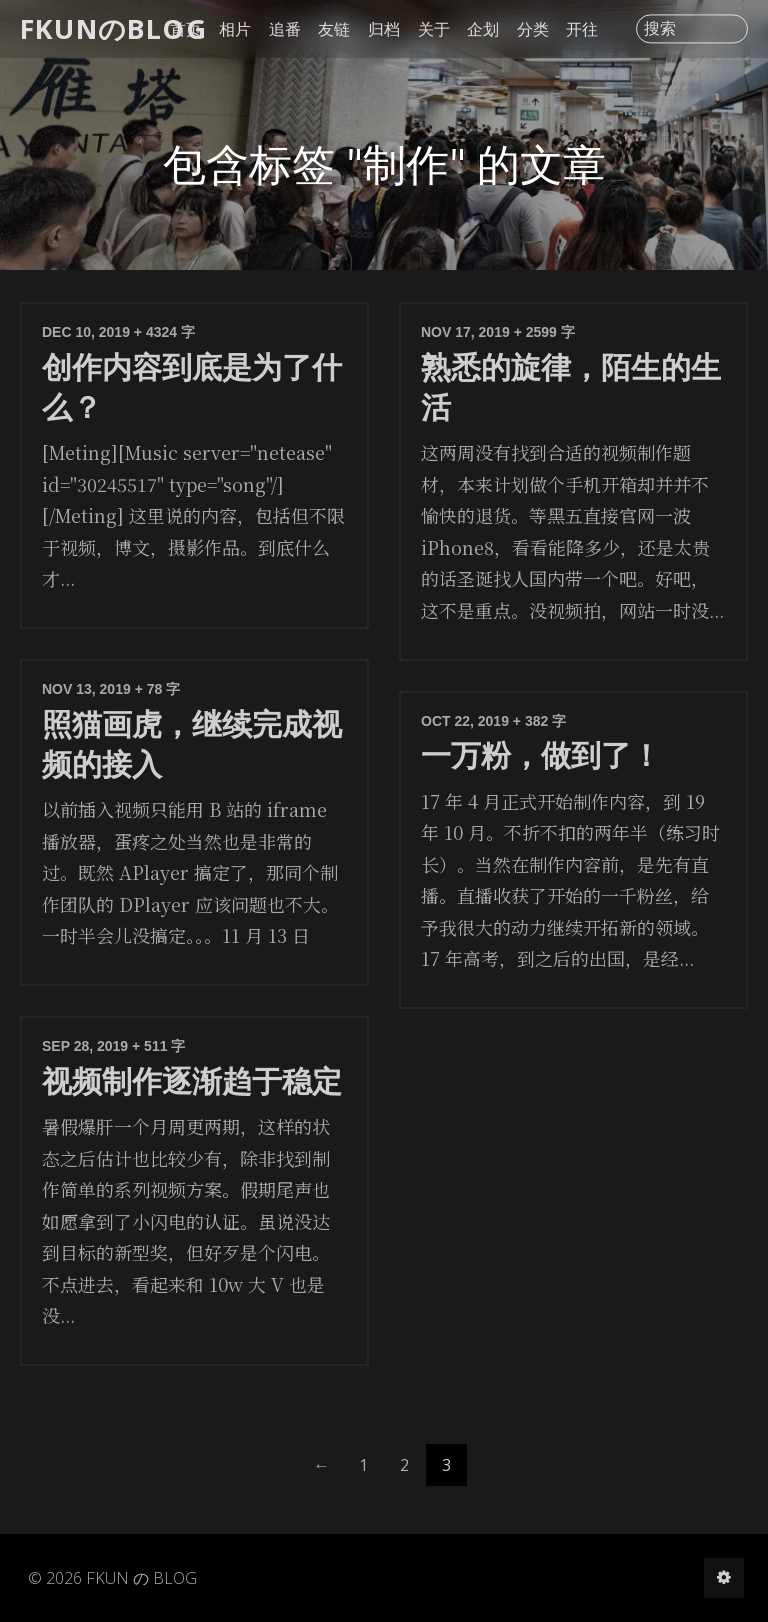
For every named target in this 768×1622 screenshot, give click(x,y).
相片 (235, 29)
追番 (285, 29)
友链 (334, 29)
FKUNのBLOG (113, 28)
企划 (483, 29)
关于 (434, 29)
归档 (384, 29)
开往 (582, 29)
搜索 (660, 29)
